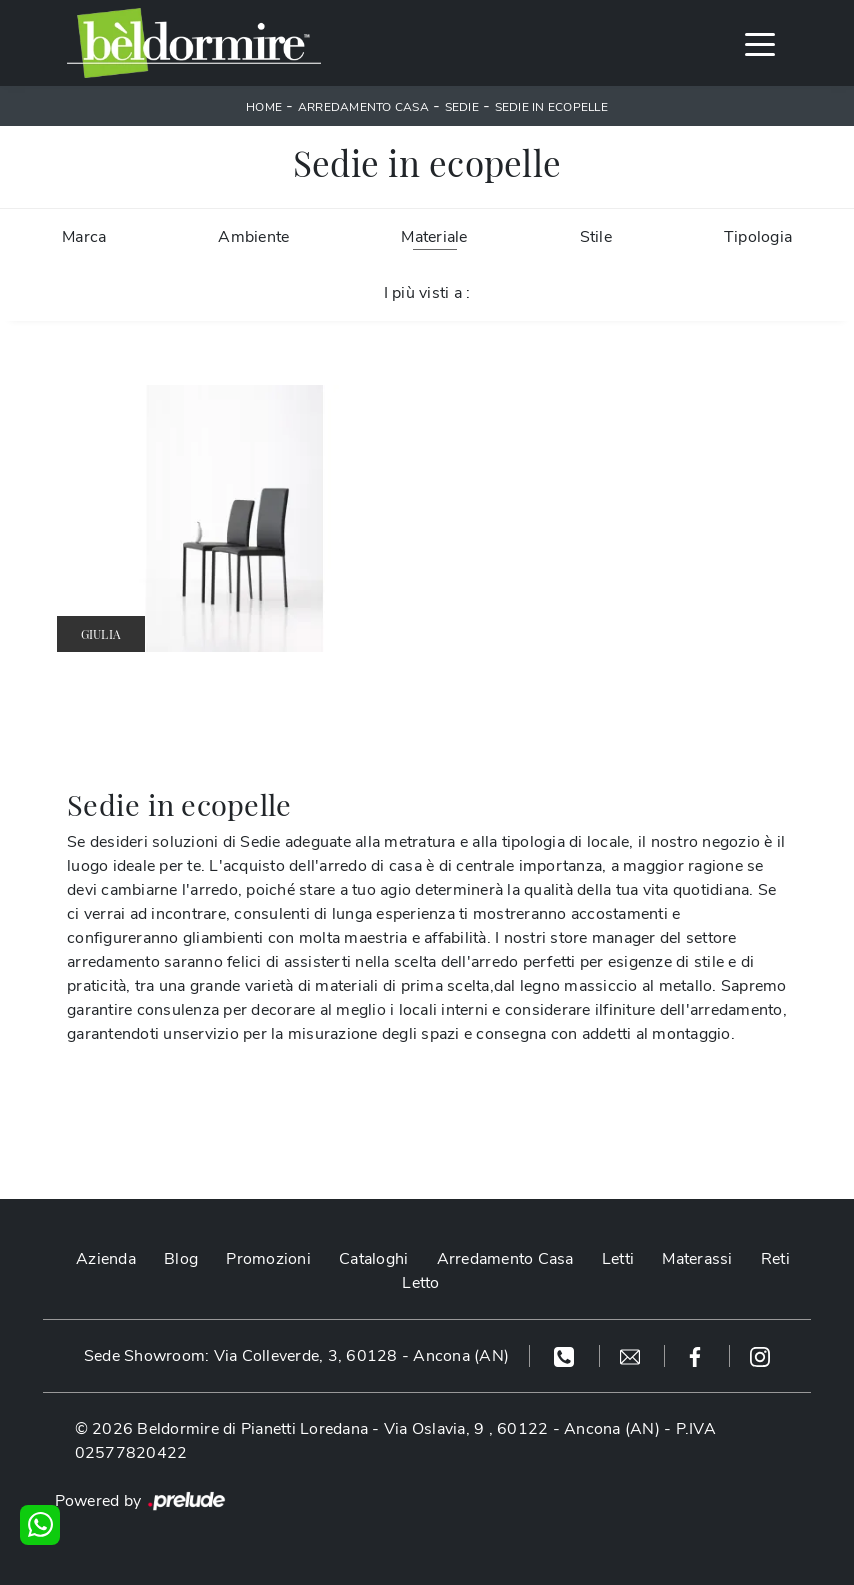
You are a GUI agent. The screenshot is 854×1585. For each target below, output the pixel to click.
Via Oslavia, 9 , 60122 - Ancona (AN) (522, 1429)
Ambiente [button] (253, 237)
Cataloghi (373, 1259)
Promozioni (268, 1259)
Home (264, 107)
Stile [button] (596, 237)
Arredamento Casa (363, 107)
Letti (618, 1259)
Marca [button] (84, 237)
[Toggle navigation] (760, 43)
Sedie (462, 107)
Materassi (697, 1259)
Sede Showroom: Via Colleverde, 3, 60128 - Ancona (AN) (296, 1356)
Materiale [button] (434, 237)
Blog (181, 1259)
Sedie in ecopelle (551, 107)
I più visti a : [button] (427, 293)
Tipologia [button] (758, 237)
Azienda (106, 1259)
